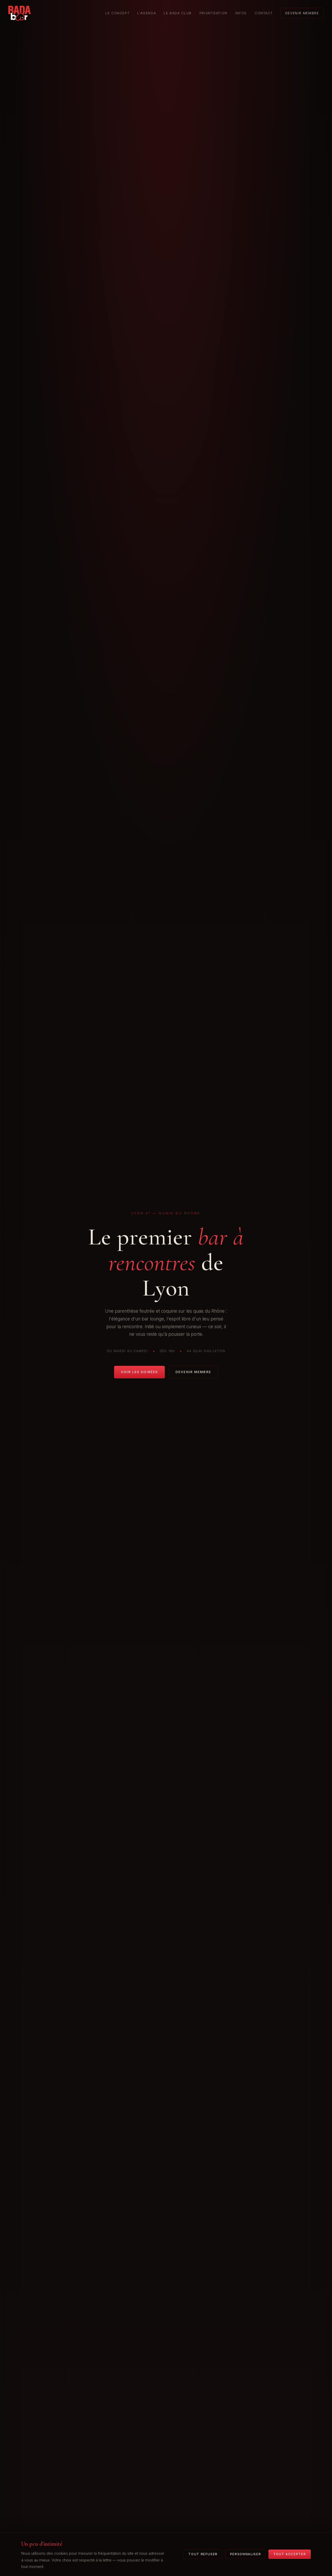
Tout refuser (203, 2554)
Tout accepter (289, 2554)
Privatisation (213, 13)
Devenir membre (302, 13)
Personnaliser (245, 2554)
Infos (241, 13)
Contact (264, 13)
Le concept (117, 13)
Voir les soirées (139, 1372)
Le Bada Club (177, 13)
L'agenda (146, 13)
